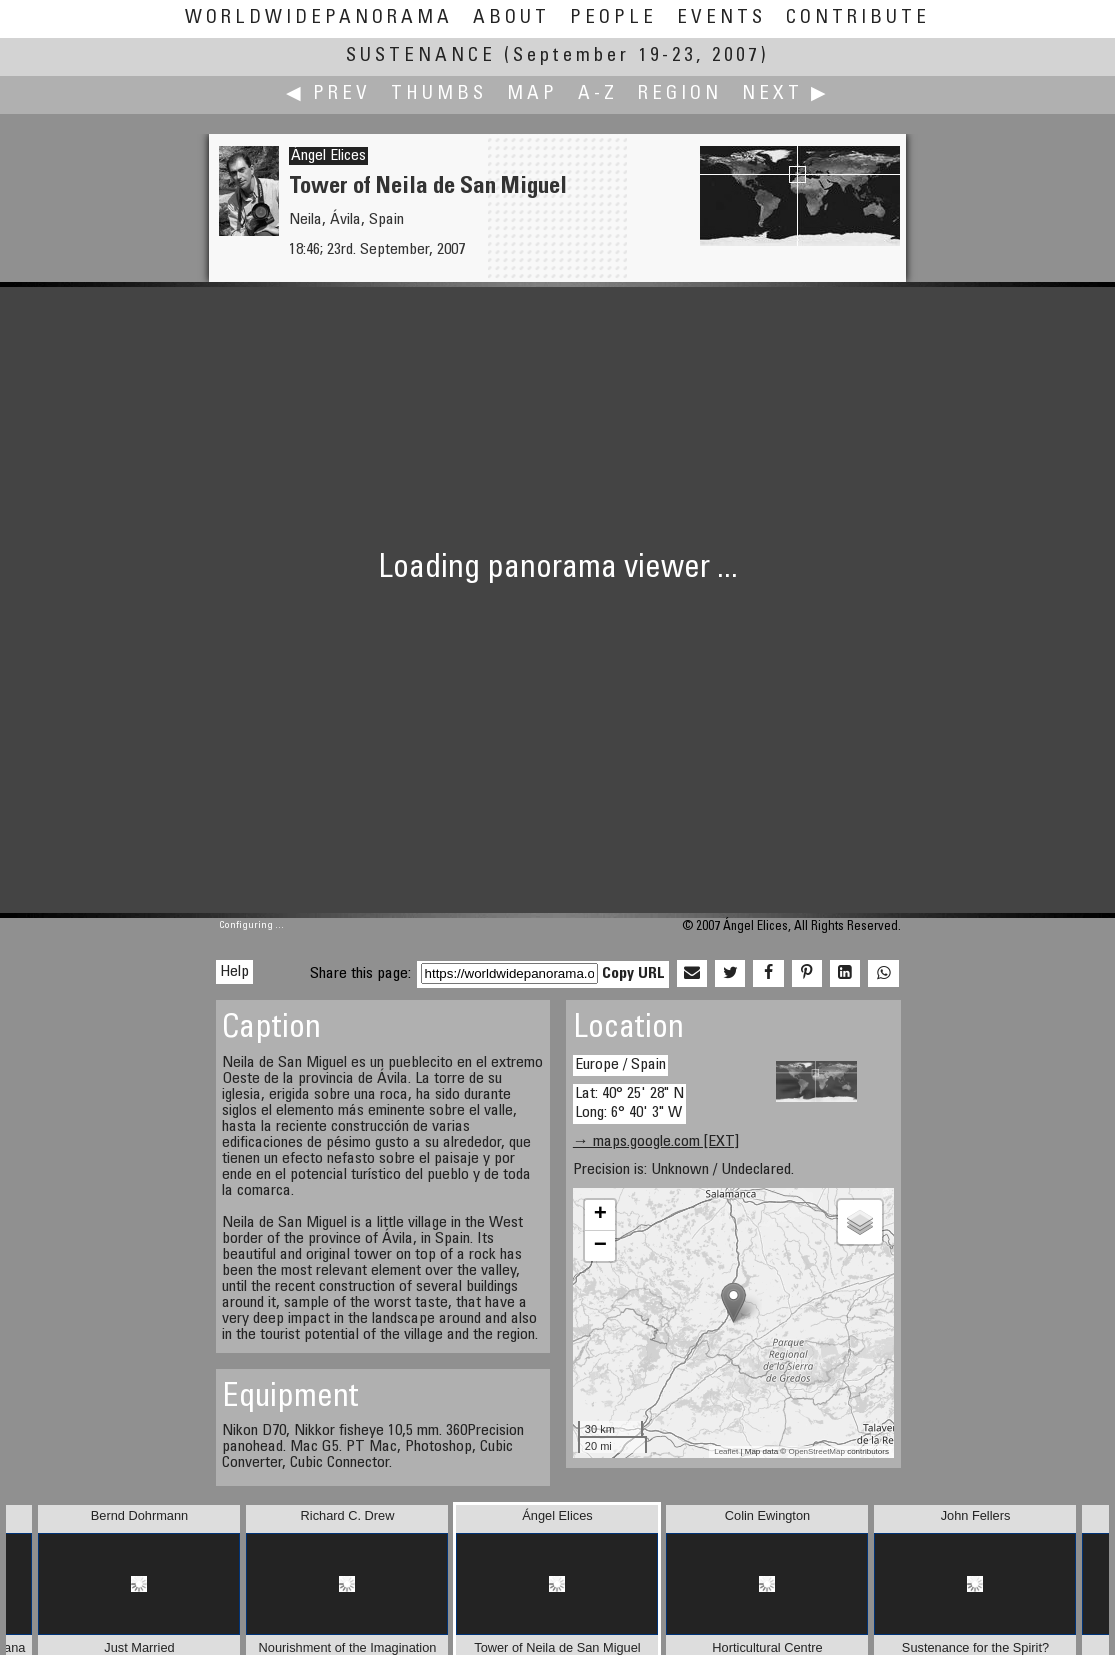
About (511, 18)
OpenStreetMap (816, 1451)
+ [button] (600, 1215)
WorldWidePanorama (319, 18)
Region (680, 94)
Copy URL (633, 974)
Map (532, 94)
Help (234, 972)
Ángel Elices (328, 156)
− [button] (600, 1246)
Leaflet (726, 1451)
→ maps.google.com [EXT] (656, 1142)
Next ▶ (786, 94)
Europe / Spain (620, 1065)
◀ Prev (328, 94)
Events (721, 18)
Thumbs (439, 94)
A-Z (598, 94)
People (613, 18)
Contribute (858, 18)
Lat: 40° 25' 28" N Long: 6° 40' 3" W (629, 1103)
